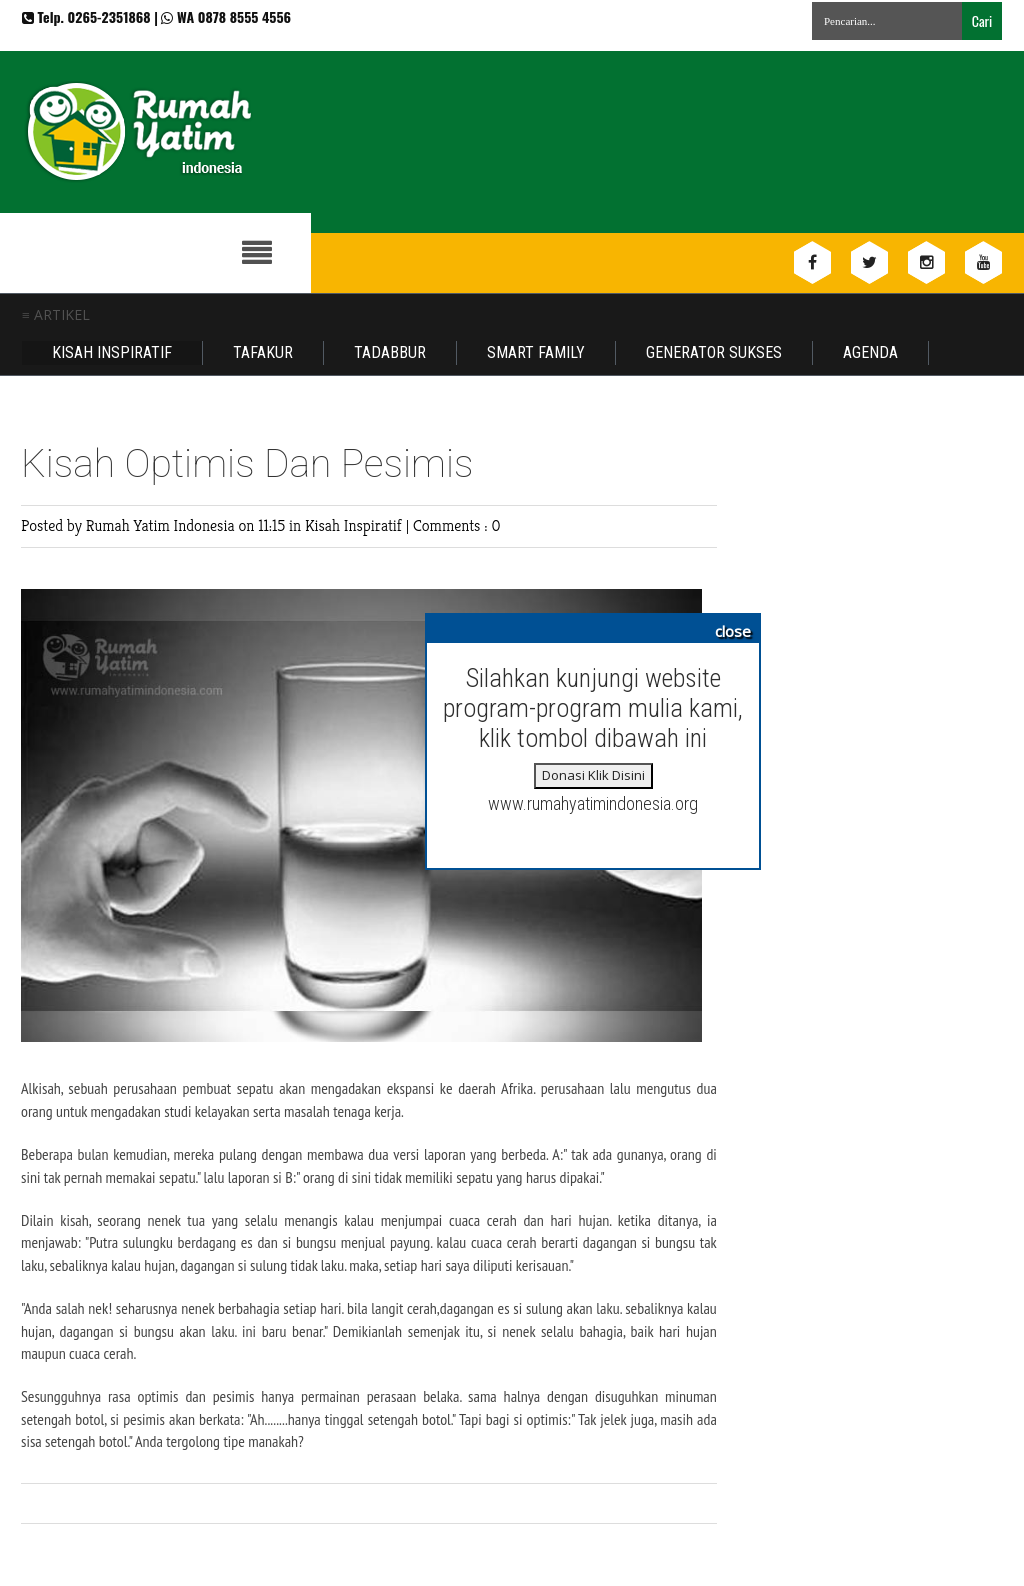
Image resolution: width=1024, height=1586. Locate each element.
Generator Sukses (714, 352)
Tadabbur (390, 352)
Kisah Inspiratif (112, 352)
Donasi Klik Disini (593, 775)
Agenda (870, 352)
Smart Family (536, 352)
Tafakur (263, 352)
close (733, 631)
